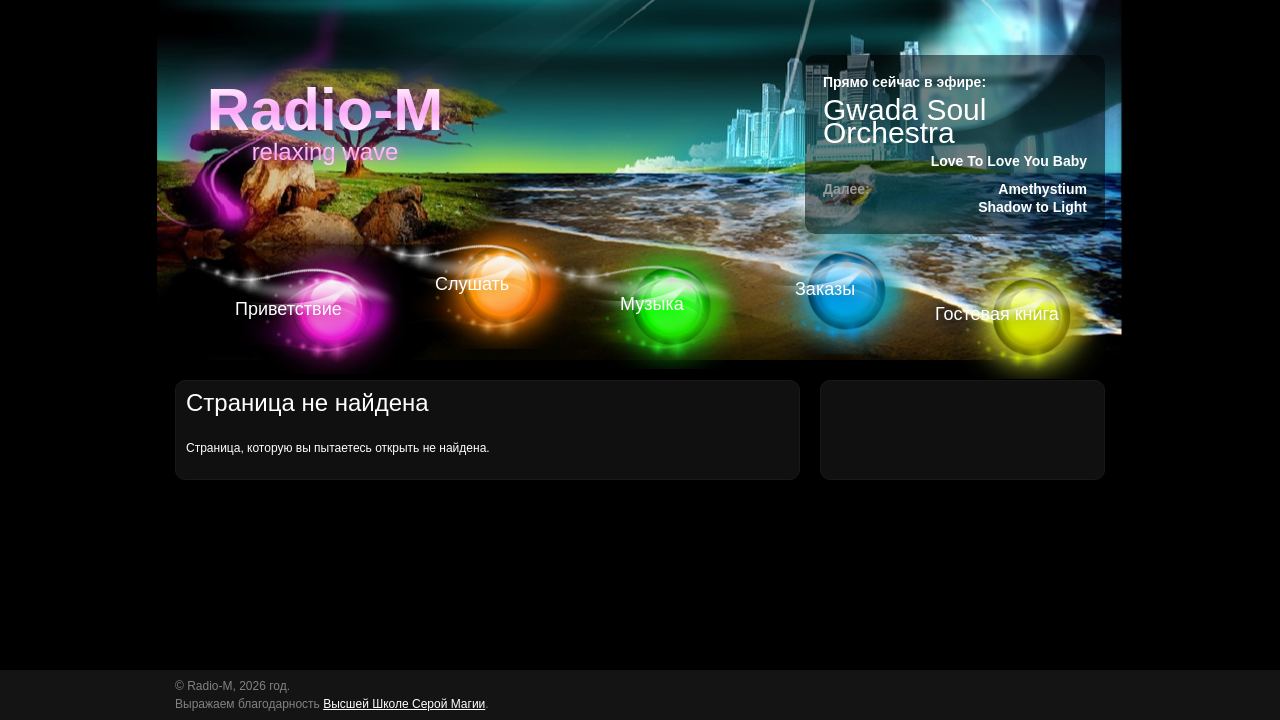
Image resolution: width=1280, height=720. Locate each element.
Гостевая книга (997, 314)
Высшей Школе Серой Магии (404, 704)
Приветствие (288, 309)
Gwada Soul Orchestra (904, 121)
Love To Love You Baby (1009, 161)
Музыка (652, 304)
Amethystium (1042, 189)
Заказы (825, 289)
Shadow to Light (1032, 207)
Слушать (472, 284)
